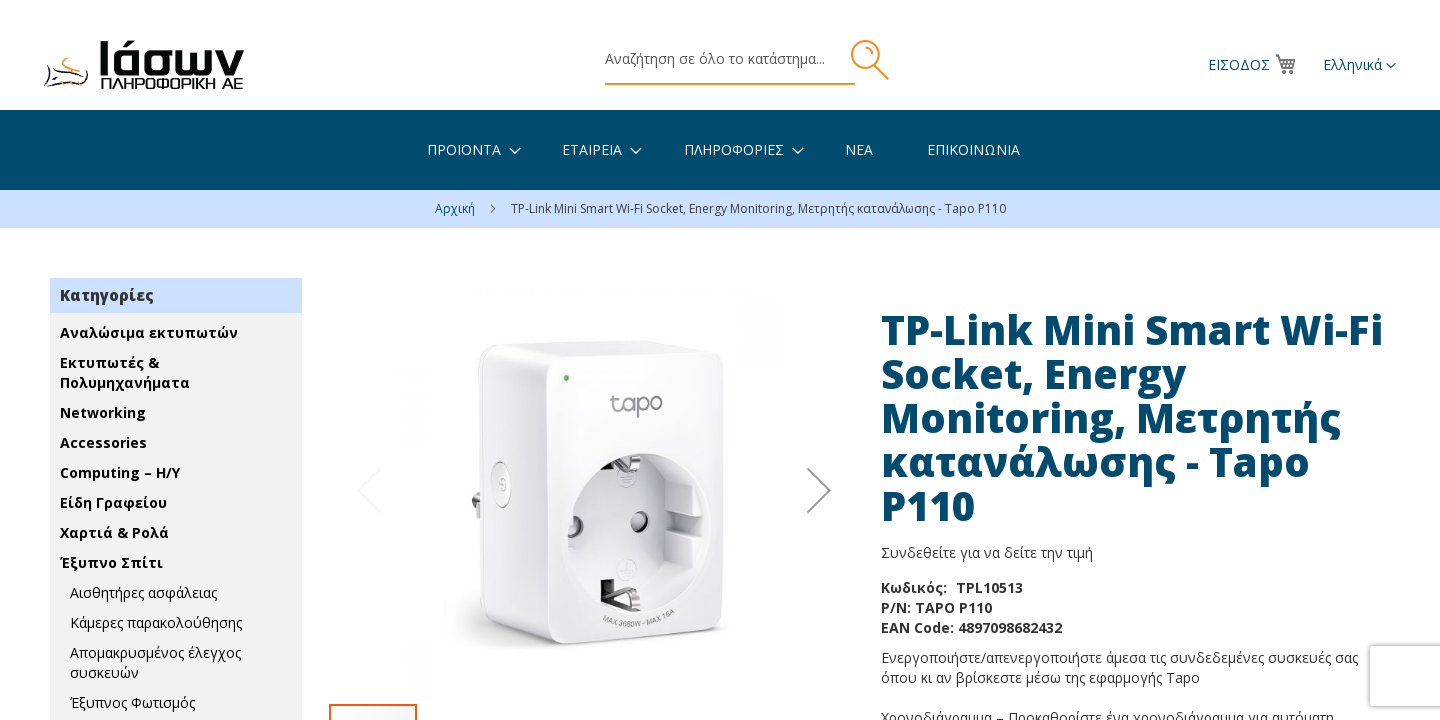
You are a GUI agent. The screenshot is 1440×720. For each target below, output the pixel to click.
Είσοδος (1239, 64)
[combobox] (730, 60)
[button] (1359, 66)
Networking (103, 412)
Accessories (103, 442)
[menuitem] (464, 149)
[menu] (720, 150)
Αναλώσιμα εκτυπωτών (149, 332)
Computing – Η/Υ (120, 472)
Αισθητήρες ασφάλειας (143, 592)
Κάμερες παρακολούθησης (156, 622)
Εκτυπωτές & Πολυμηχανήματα (125, 372)
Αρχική (456, 208)
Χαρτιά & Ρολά (114, 532)
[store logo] (144, 64)
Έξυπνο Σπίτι (111, 562)
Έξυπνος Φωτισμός (132, 702)
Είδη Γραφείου (113, 502)
